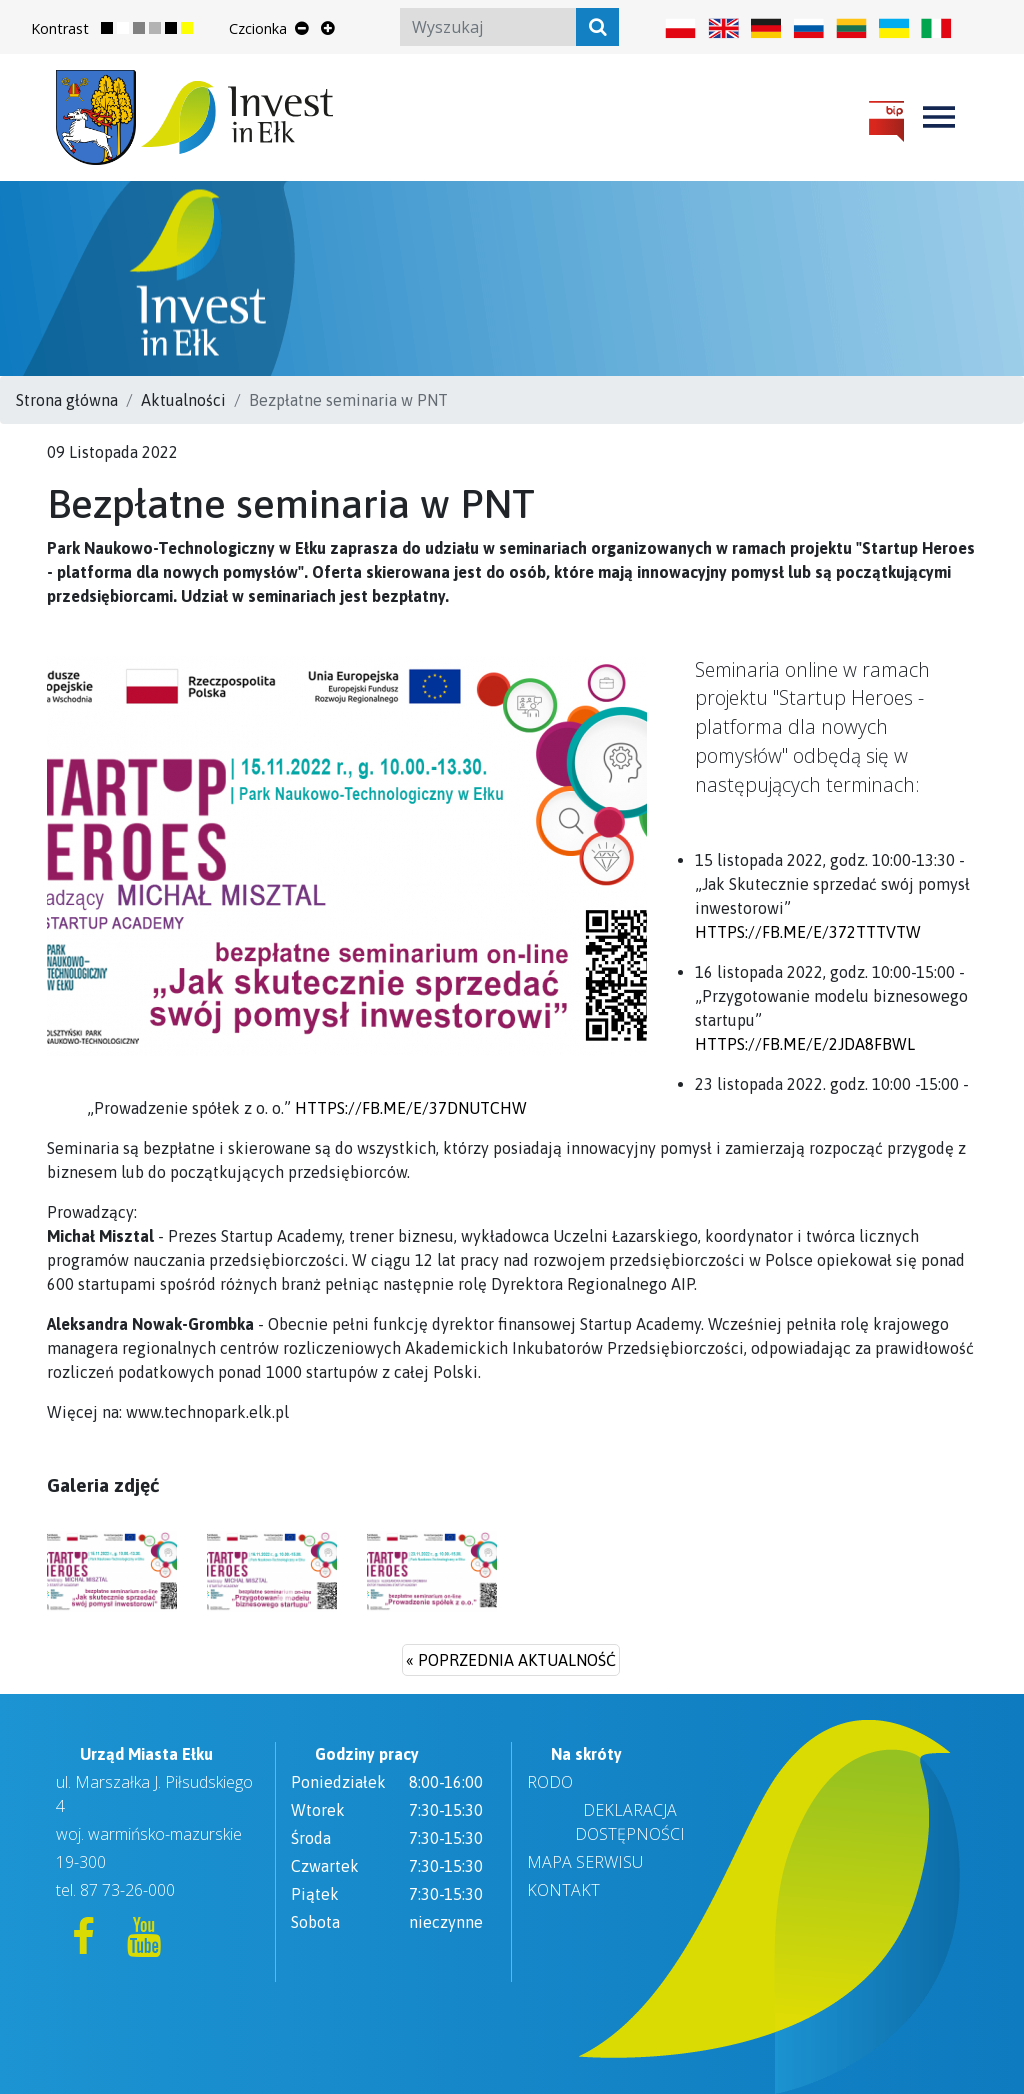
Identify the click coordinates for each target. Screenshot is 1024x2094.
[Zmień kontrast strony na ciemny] (179, 29)
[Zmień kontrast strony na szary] (147, 29)
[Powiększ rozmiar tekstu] (328, 28)
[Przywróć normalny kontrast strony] (115, 29)
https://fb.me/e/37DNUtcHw (411, 1108)
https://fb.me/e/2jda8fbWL (805, 1044)
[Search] (509, 27)
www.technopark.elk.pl (207, 1412)
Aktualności (183, 400)
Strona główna (67, 400)
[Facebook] (86, 1945)
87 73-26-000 (127, 1890)
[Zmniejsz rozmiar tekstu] (302, 28)
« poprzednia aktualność (511, 1660)
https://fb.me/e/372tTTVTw (808, 932)
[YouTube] (144, 1945)
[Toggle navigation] (939, 117)
